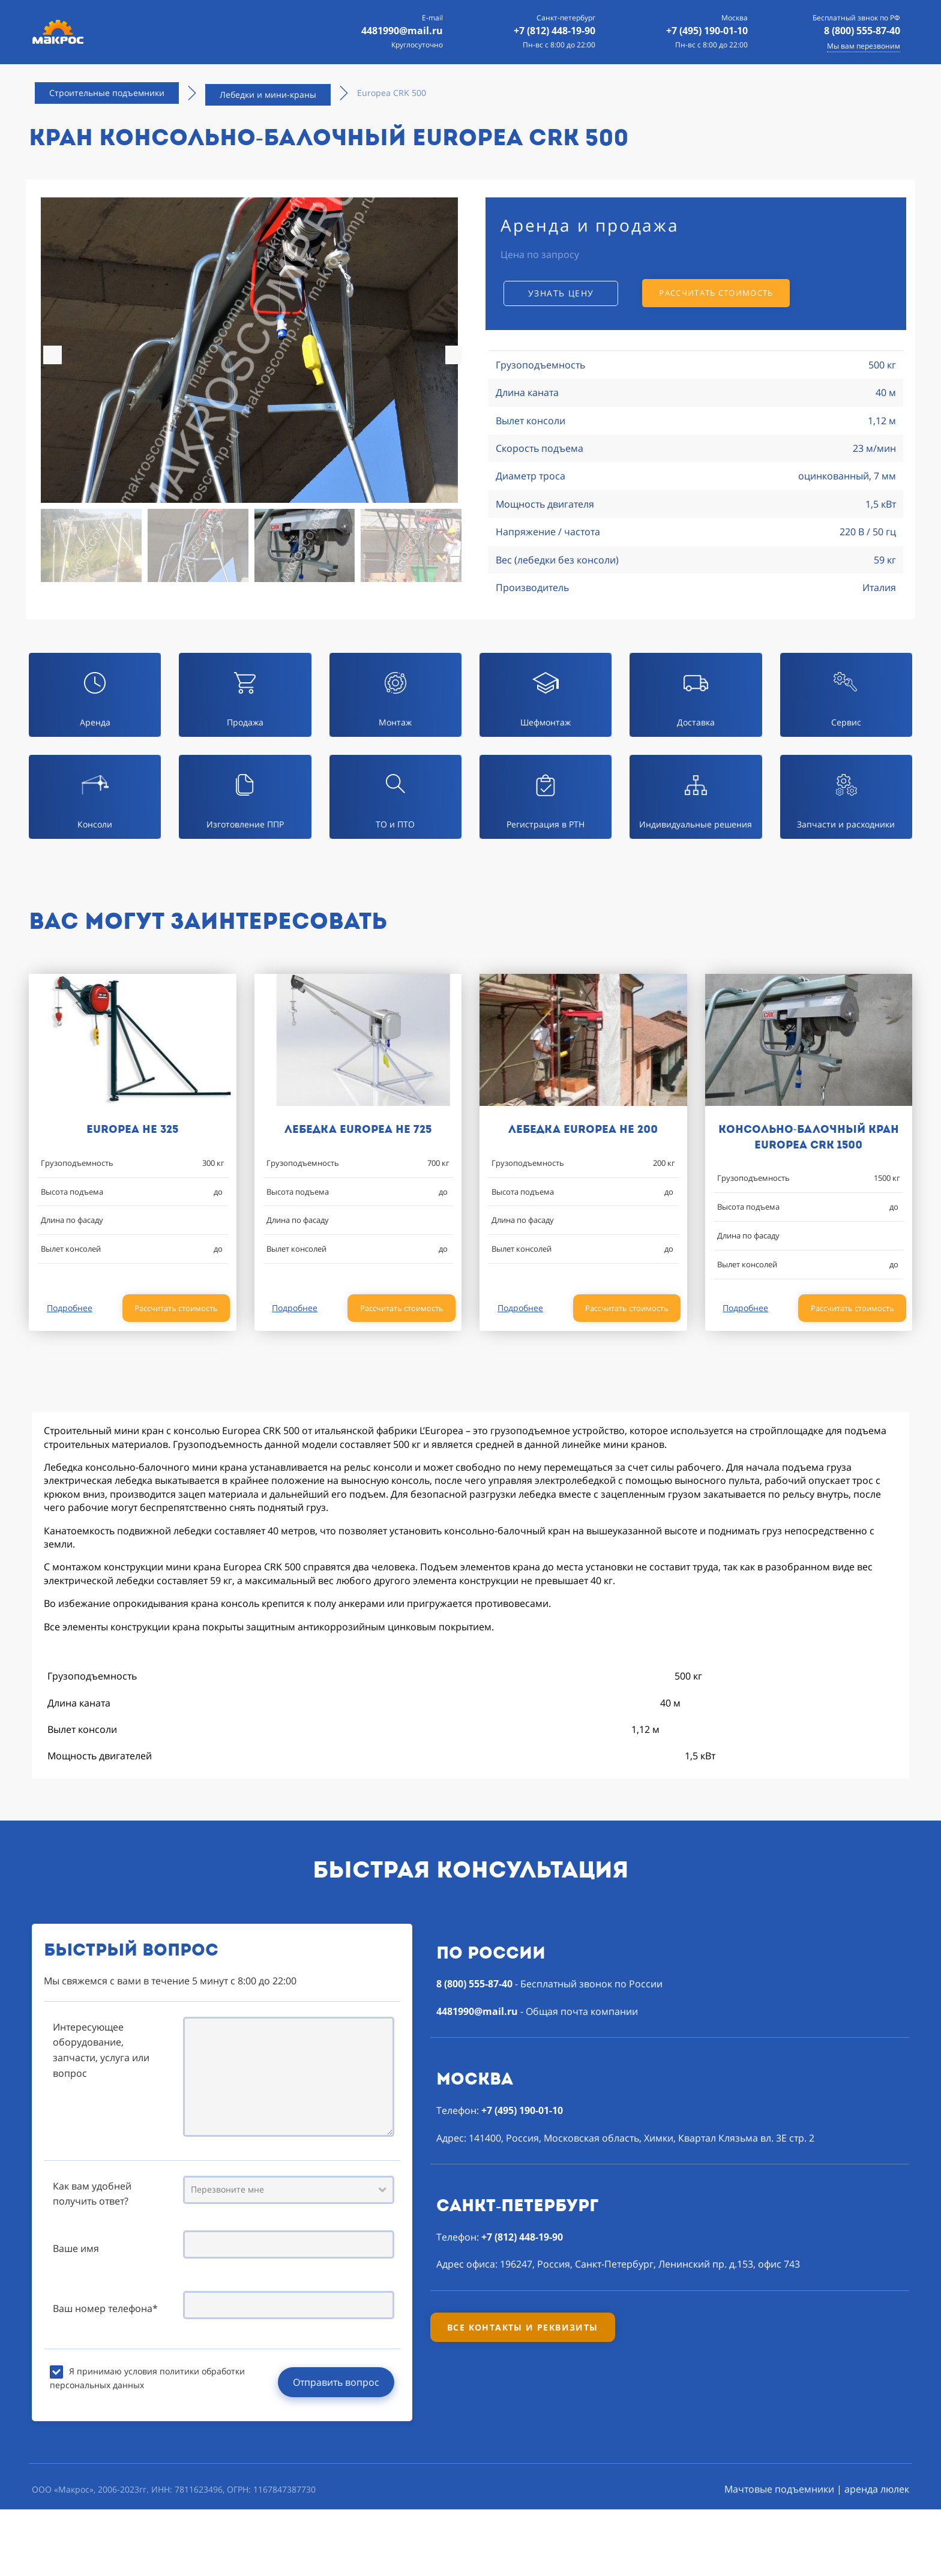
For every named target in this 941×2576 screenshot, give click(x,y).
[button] (454, 355)
